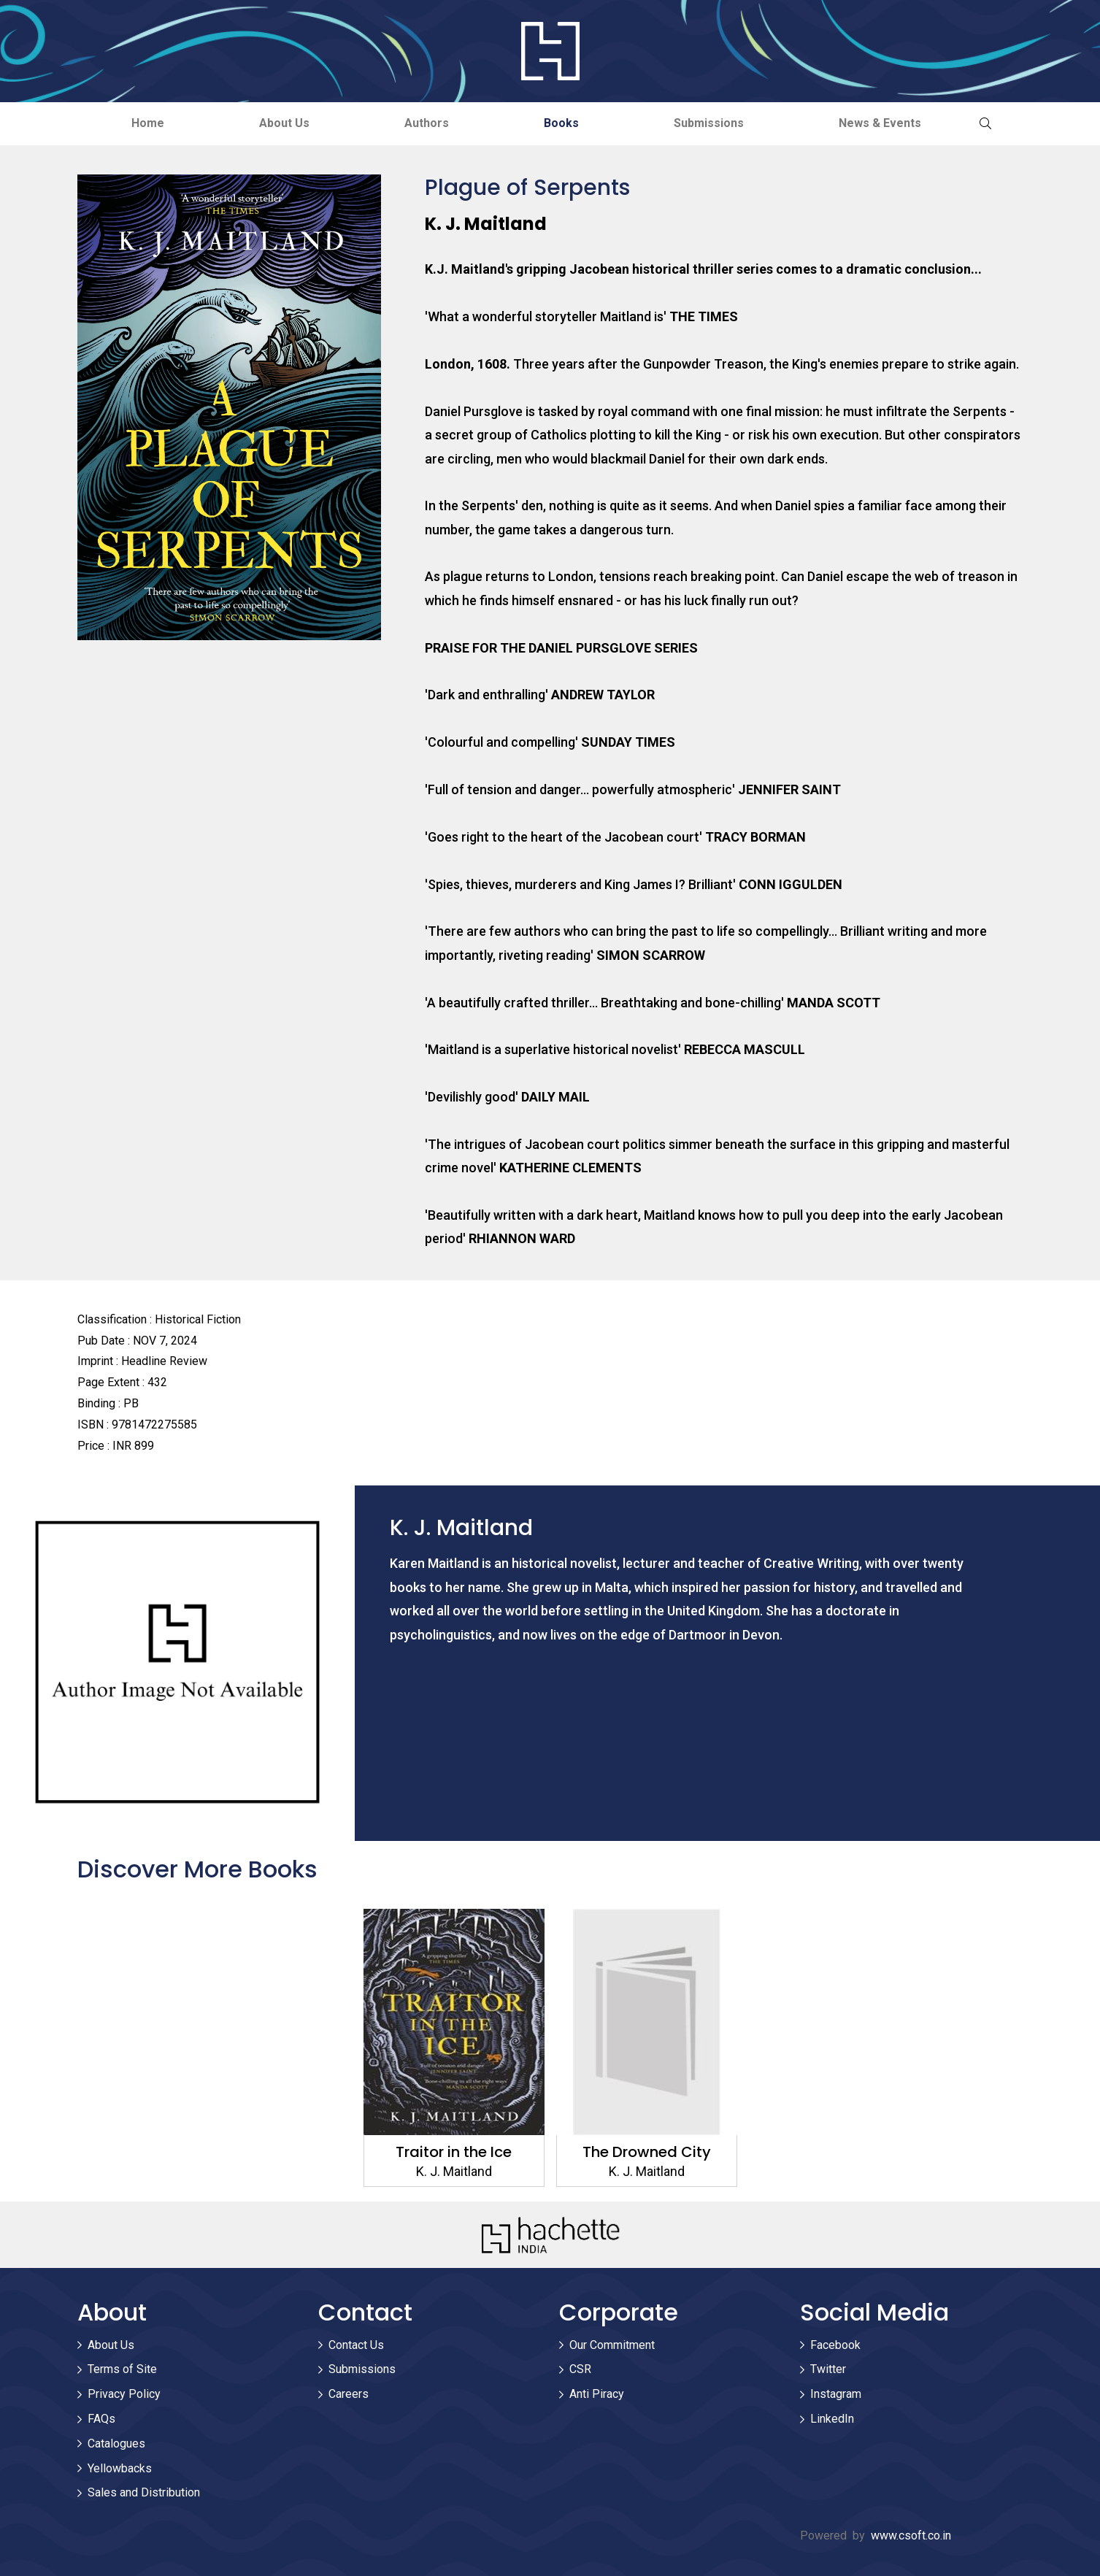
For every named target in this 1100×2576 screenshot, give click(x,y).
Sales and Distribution (144, 2492)
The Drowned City (646, 2151)
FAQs (101, 2419)
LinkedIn (832, 2419)
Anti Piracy (596, 2394)
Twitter (828, 2369)
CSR (580, 2369)
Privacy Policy (124, 2394)
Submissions (709, 123)
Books (561, 123)
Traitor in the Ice (454, 2151)
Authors (426, 123)
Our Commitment (612, 2345)
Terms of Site (122, 2369)
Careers (348, 2394)
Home (147, 123)
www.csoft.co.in (911, 2535)
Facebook (835, 2345)
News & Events (880, 123)
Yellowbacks (120, 2468)
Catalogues (116, 2443)
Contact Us (356, 2345)
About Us (284, 123)
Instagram (835, 2394)
